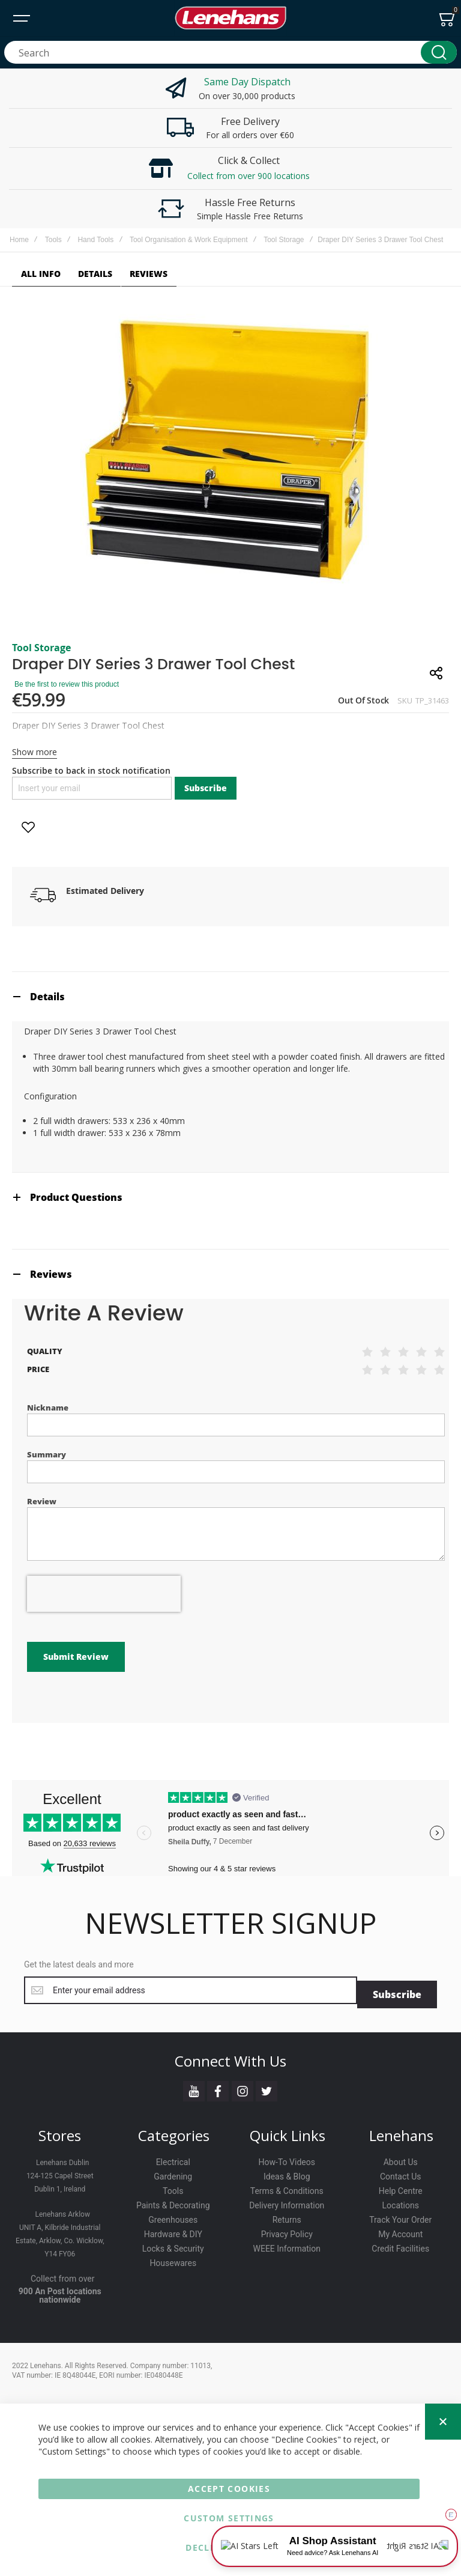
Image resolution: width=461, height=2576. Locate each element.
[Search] (439, 52)
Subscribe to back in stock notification (91, 770)
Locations (400, 2201)
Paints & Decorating (173, 2201)
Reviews (51, 1274)
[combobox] (230, 52)
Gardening (173, 2172)
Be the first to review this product (66, 684)
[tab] (230, 996)
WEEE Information (287, 2244)
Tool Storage (284, 239)
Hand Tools (95, 239)
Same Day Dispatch (247, 81)
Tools (53, 239)
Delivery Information (286, 2201)
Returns (287, 2215)
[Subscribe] (397, 1990)
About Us (401, 2158)
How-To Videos (287, 2158)
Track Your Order (400, 2215)
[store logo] (230, 18)
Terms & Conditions (287, 2187)
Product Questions (76, 1197)
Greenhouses (172, 2215)
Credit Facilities (400, 2244)
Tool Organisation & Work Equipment (189, 239)
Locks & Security (173, 2244)
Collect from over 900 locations (248, 175)
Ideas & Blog (287, 2172)
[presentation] (104, 1594)
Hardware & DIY (173, 2230)
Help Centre (401, 2187)
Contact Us (400, 2172)
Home (19, 239)
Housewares (172, 2259)
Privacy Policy (287, 2230)
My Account (400, 2230)
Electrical (173, 2158)
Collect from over (63, 2274)
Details (47, 996)
